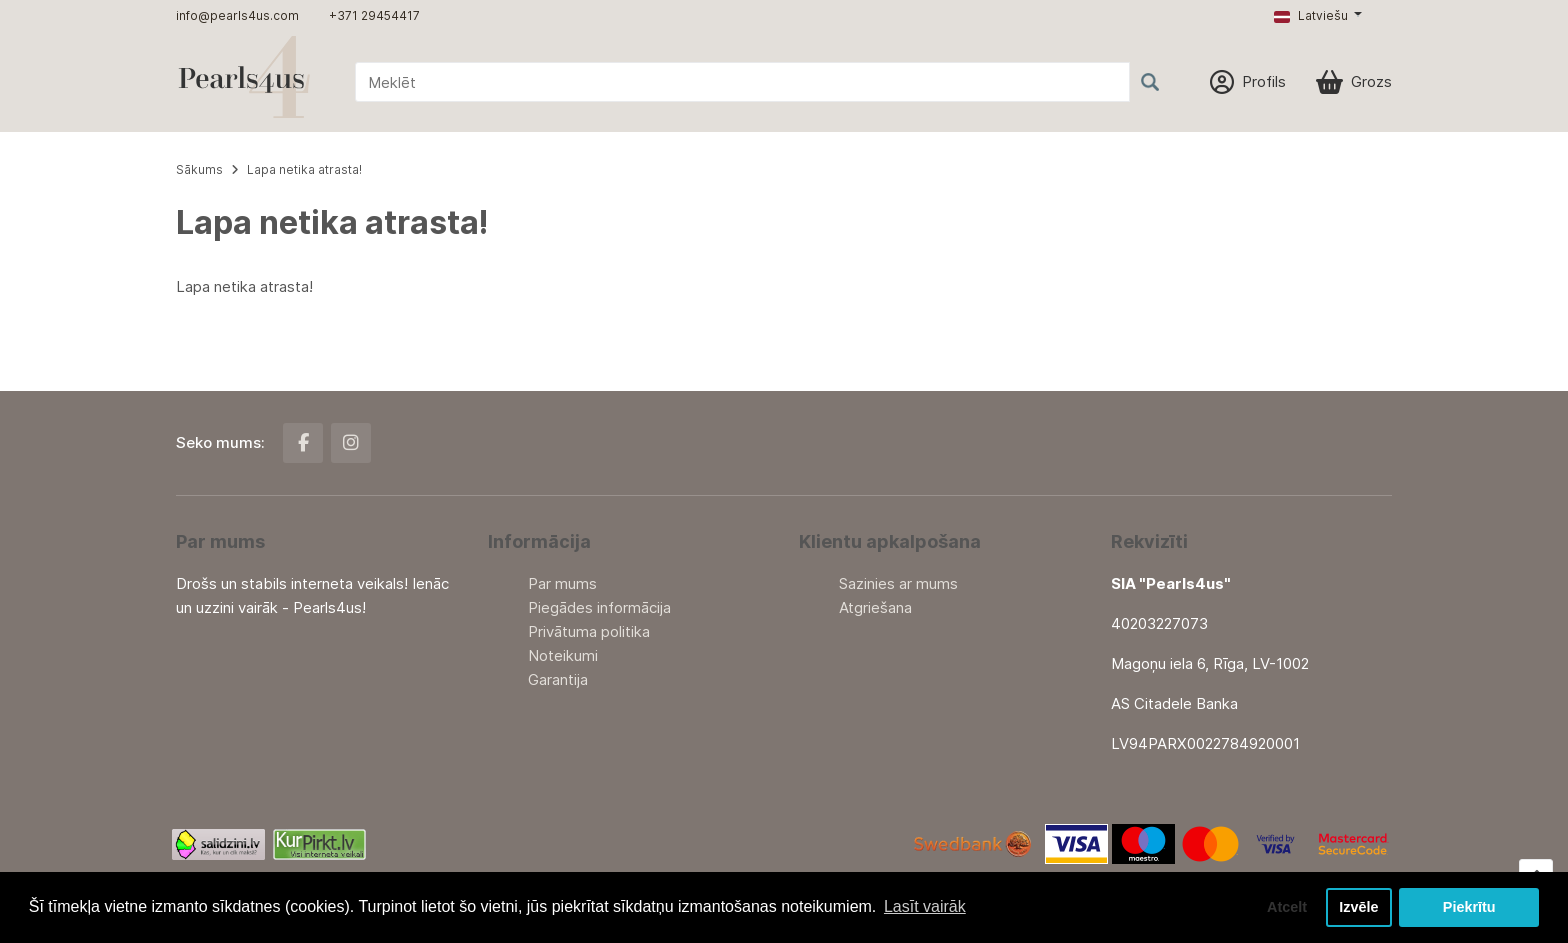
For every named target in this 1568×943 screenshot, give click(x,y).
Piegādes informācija (599, 607)
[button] (1318, 16)
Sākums (199, 169)
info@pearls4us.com (237, 15)
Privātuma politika (589, 631)
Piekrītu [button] (1469, 907)
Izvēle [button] (1358, 907)
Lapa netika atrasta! (304, 169)
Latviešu (1311, 15)
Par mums (562, 583)
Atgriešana (875, 607)
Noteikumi (563, 655)
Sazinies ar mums (898, 583)
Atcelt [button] (1287, 907)
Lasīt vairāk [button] (925, 906)
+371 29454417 (374, 15)
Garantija (558, 679)
